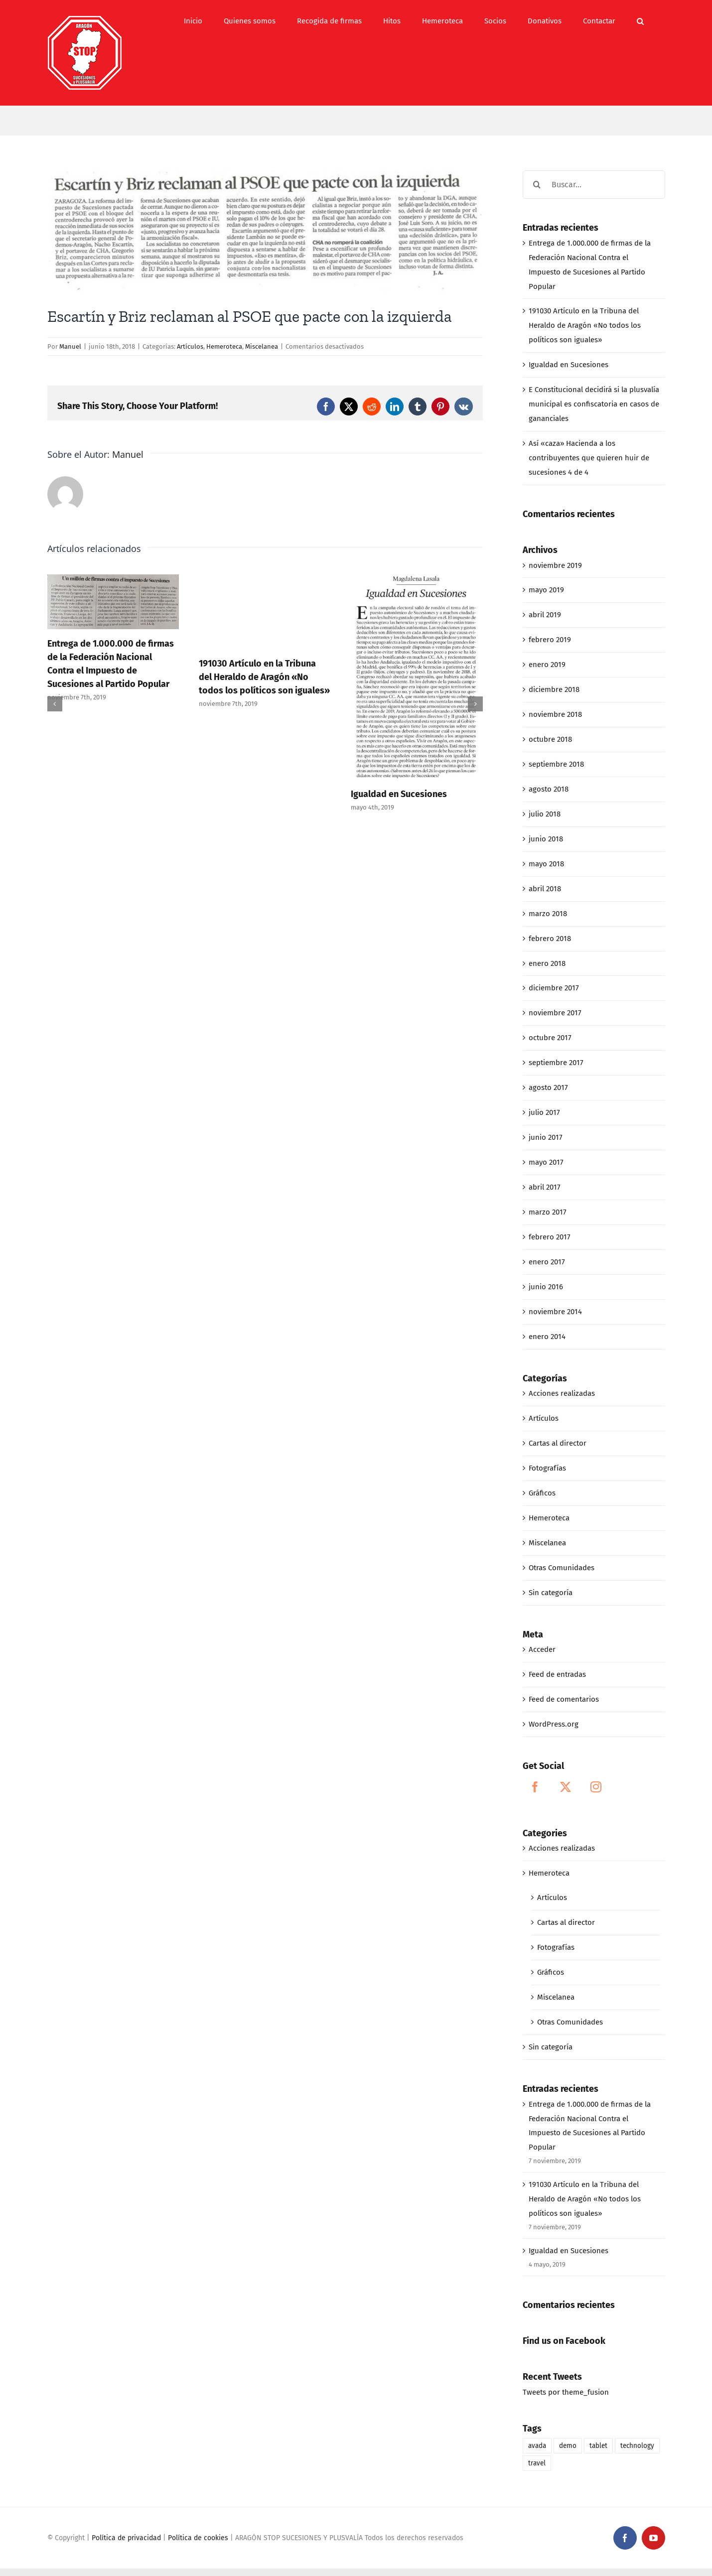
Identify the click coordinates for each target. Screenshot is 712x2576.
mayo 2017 (546, 1162)
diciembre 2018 (554, 689)
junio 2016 (546, 1286)
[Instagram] (595, 1786)
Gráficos (542, 1493)
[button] (640, 21)
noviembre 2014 (555, 1311)
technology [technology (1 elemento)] (637, 2445)
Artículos (190, 346)
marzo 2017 (548, 1212)
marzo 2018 (548, 913)
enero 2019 (547, 664)
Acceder (542, 1649)
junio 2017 (546, 1137)
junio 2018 (546, 838)
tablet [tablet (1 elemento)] (598, 2445)
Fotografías (547, 1468)
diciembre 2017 (554, 987)
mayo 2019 (546, 589)
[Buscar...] (594, 184)
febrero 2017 (549, 1236)
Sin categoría (550, 1592)
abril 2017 (545, 1187)
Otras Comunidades (561, 1567)
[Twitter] (565, 1786)
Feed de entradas (557, 1674)
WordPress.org (553, 1724)
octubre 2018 (550, 739)
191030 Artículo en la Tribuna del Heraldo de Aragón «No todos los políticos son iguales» (264, 677)
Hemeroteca (224, 346)
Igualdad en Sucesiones (399, 794)
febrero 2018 (550, 938)
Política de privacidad (126, 2538)
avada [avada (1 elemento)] (537, 2445)
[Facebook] (535, 1786)
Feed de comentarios (564, 1699)
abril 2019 (545, 614)
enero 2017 (547, 1261)
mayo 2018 (546, 863)
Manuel (70, 346)
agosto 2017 (548, 1087)
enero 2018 (547, 963)
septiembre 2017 (556, 1062)
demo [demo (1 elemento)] (567, 2445)
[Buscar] (537, 184)
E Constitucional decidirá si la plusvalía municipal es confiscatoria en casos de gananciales (594, 404)
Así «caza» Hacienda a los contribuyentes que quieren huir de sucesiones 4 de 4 (589, 458)
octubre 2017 (550, 1037)
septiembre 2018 (556, 764)
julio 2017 (544, 1112)
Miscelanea (261, 346)
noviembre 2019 (555, 565)
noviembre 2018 (555, 714)
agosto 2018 (549, 789)
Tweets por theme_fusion (566, 2392)
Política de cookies (198, 2538)
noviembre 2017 (555, 1012)
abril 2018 (545, 888)
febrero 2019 (550, 639)
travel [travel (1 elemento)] (537, 2463)
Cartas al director (557, 1443)
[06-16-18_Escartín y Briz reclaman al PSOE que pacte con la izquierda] (265, 230)
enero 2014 (547, 1336)
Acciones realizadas (562, 1393)
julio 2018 (545, 814)
